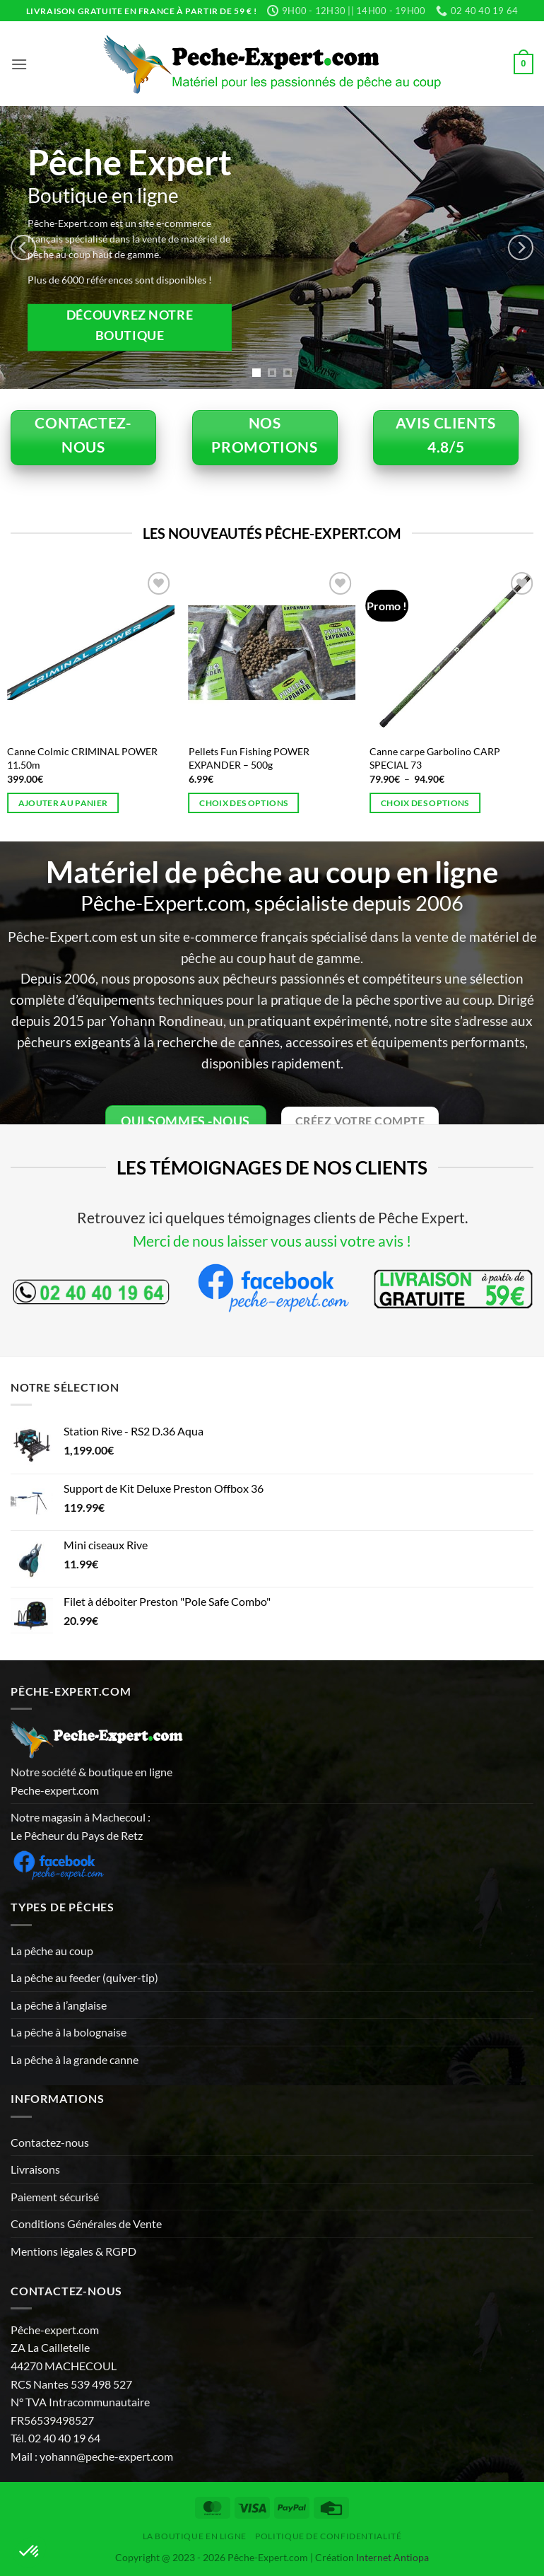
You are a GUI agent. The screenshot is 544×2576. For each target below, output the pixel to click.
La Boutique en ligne (195, 2536)
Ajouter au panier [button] (63, 803)
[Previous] (23, 247)
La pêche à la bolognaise (68, 2032)
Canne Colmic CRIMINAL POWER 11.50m (82, 758)
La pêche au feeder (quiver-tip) (84, 1977)
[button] (19, 64)
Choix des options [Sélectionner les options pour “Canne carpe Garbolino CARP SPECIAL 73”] (425, 803)
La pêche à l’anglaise (59, 2005)
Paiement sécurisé (55, 2196)
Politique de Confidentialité (328, 2536)
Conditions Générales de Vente (86, 2223)
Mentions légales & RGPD (73, 2251)
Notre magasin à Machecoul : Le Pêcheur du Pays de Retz (80, 1826)
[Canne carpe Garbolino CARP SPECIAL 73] (453, 652)
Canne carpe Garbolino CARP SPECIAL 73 (434, 758)
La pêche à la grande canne (74, 2059)
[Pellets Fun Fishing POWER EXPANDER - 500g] (272, 652)
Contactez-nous (50, 2142)
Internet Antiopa (392, 2557)
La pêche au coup (52, 1950)
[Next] (520, 247)
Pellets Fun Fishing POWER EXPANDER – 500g (249, 758)
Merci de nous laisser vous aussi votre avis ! (272, 1240)
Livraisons (35, 2169)
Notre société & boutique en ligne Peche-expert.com (91, 1781)
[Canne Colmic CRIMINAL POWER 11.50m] (91, 652)
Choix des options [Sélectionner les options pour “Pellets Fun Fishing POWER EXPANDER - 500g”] (243, 803)
